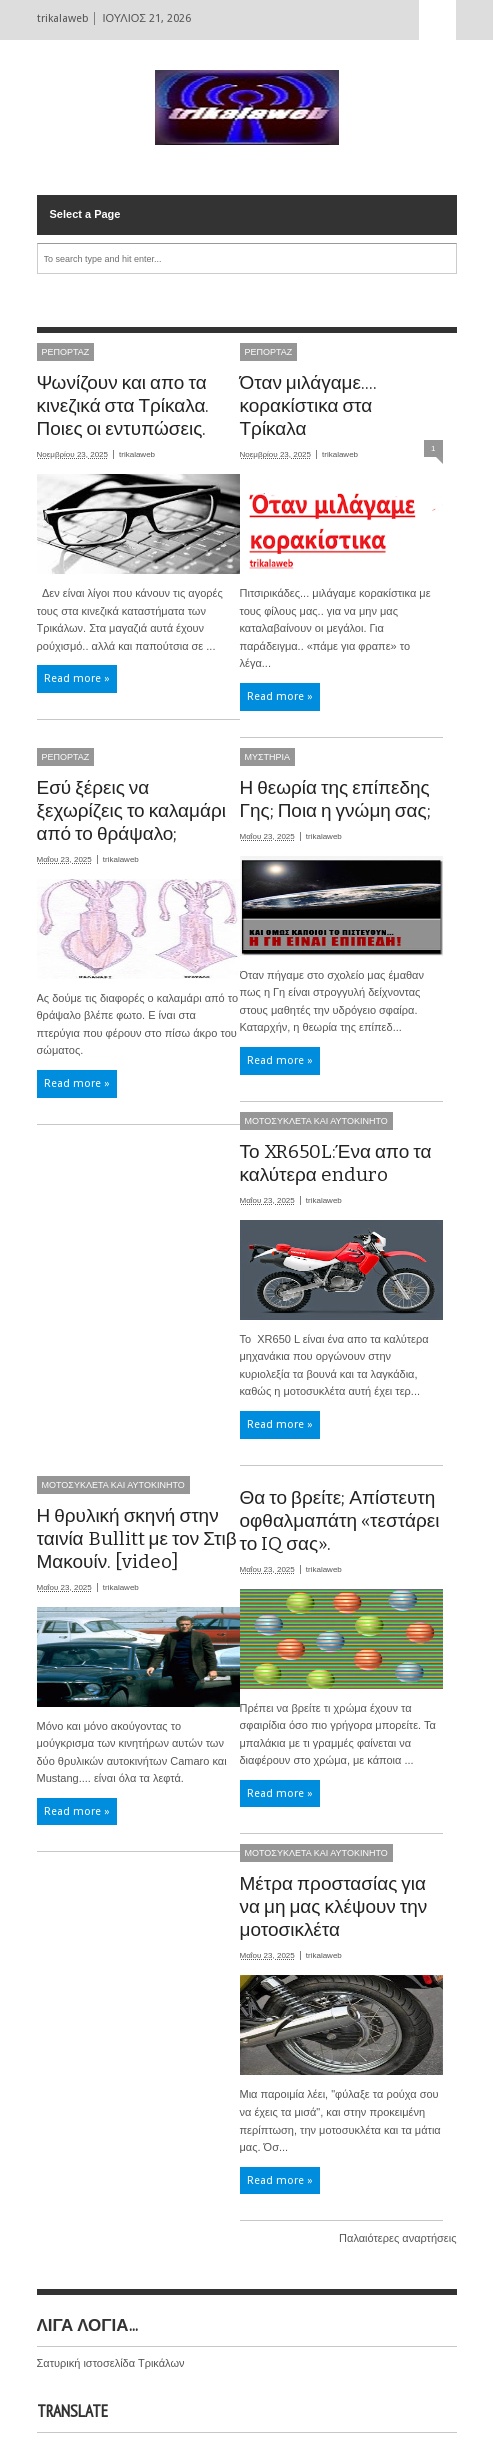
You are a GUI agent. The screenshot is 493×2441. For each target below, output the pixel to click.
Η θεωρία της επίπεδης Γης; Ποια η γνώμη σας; (335, 799)
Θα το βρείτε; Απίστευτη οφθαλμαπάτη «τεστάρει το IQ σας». (340, 1520)
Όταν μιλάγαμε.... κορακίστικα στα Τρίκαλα (309, 405)
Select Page (438, 20)
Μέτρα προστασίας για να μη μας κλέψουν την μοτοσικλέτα (334, 1906)
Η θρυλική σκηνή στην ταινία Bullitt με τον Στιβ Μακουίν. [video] (137, 1538)
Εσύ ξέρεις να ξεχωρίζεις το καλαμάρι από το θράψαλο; (131, 810)
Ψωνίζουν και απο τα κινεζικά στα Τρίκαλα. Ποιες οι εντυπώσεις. (123, 405)
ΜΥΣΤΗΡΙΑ (268, 757)
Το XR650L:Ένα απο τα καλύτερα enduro (336, 1163)
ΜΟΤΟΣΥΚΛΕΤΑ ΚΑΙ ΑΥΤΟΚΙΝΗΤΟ (316, 1121)
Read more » (77, 678)
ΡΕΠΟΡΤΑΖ (66, 352)
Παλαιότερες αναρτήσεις (397, 2238)
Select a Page (85, 214)
